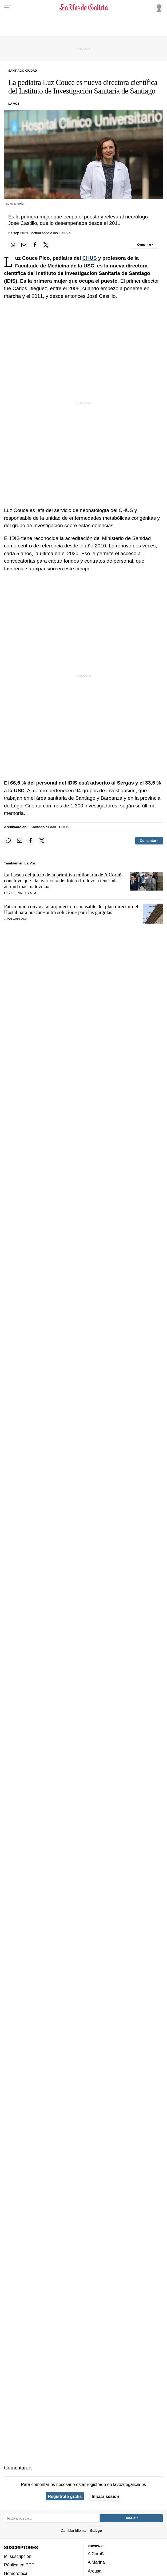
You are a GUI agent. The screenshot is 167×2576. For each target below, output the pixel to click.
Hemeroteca (15, 2573)
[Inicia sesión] (158, 7)
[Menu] (7, 7)
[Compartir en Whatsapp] (12, 244)
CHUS (89, 258)
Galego (96, 2531)
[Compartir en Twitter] (46, 244)
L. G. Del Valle (15, 893)
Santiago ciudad (43, 827)
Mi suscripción (17, 2556)
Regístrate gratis (65, 2496)
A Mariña (96, 2562)
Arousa (94, 2571)
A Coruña (97, 2553)
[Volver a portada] (84, 7)
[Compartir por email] (24, 244)
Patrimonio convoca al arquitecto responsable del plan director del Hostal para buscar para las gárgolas (71, 909)
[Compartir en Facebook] (34, 244)
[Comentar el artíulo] (145, 245)
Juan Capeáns (15, 918)
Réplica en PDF (19, 2564)
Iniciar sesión (105, 2496)
